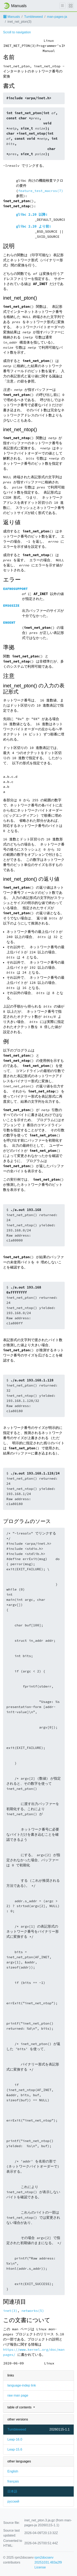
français (13, 2481)
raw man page (17, 2395)
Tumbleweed (33, 16)
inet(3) (10, 2311)
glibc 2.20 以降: (32, 214)
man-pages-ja (57, 16)
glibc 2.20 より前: (33, 226)
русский (13, 2501)
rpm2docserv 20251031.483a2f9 (48, 2560)
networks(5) (33, 2311)
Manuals (11, 16)
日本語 (12, 2491)
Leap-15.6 (14, 2449)
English (12, 2471)
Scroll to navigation (17, 32)
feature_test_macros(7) (40, 191)
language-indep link (21, 2385)
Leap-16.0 (14, 2439)
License (40, 2567)
